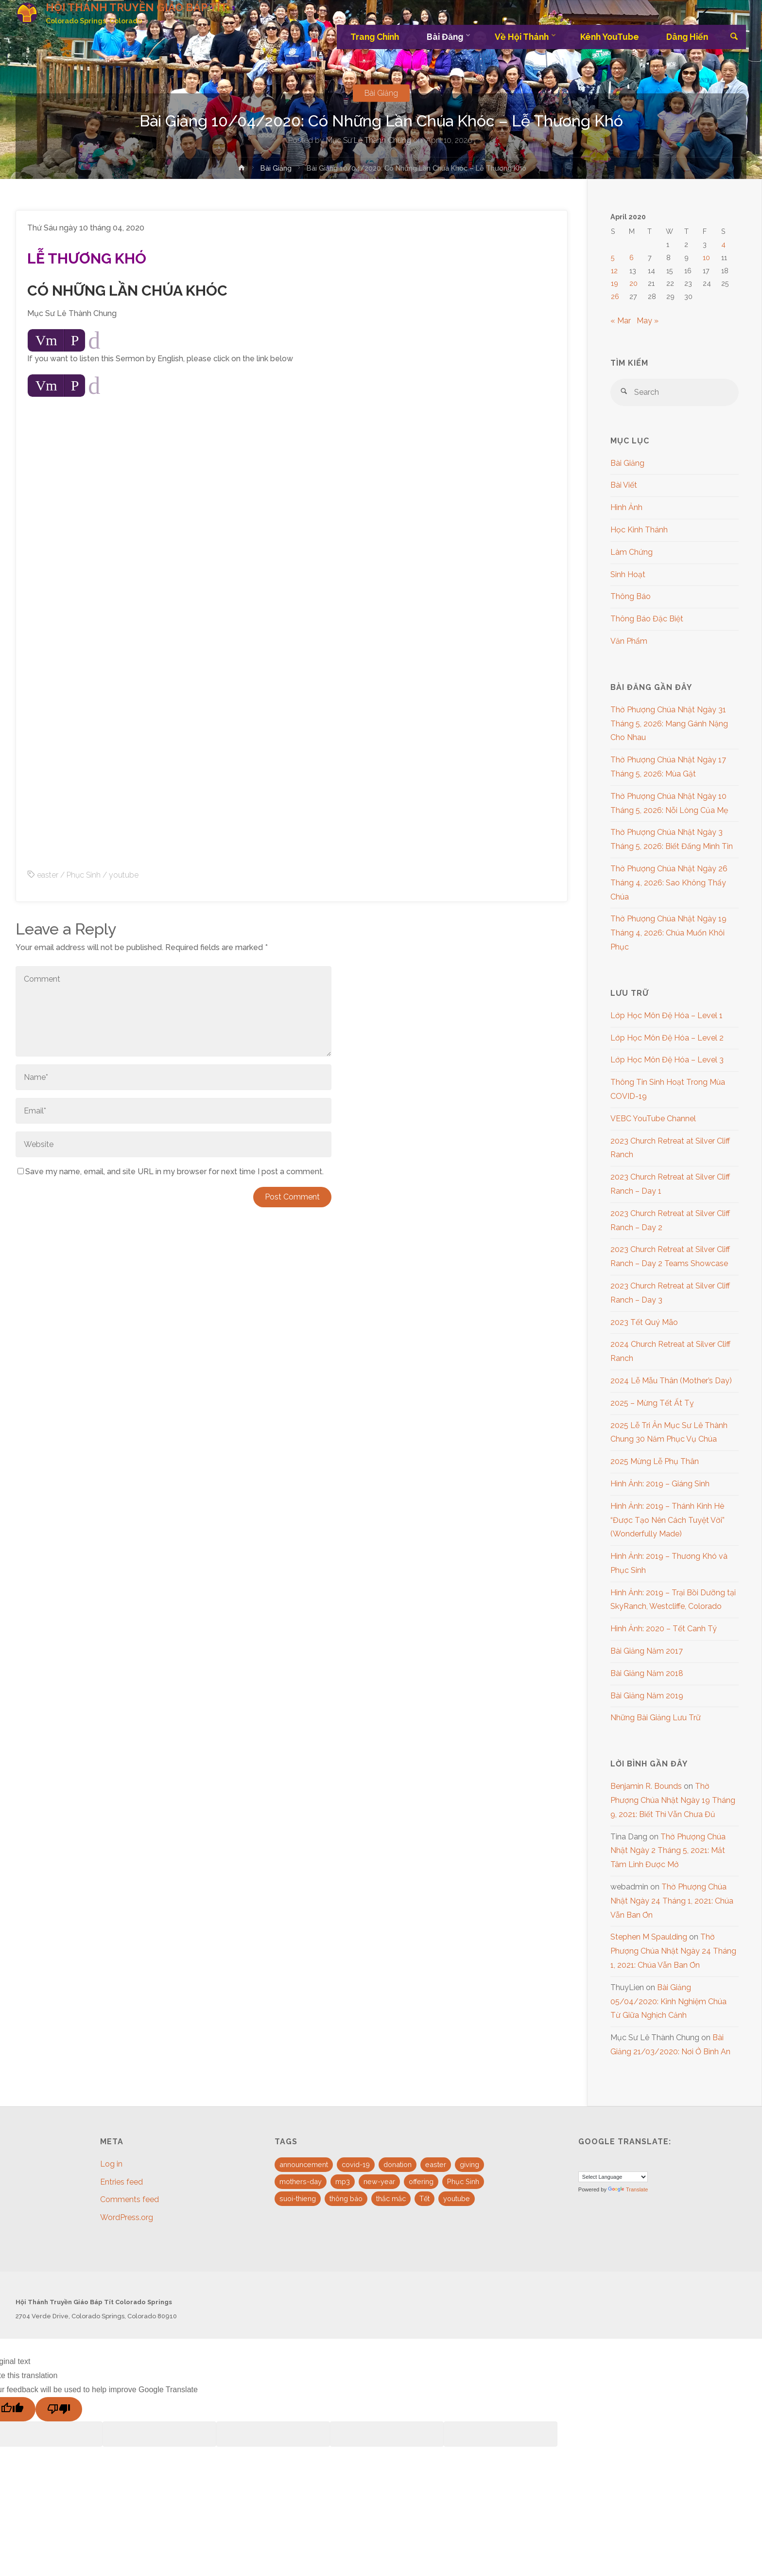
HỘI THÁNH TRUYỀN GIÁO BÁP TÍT (143, 7)
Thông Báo (630, 596)
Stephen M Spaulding (648, 1936)
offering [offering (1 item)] (421, 2181)
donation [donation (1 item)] (397, 2164)
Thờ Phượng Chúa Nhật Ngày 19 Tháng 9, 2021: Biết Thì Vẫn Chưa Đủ (672, 1800)
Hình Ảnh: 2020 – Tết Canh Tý (663, 1628)
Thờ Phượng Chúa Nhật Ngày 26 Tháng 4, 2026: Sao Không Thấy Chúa (668, 882)
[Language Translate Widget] (613, 2176)
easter (47, 875)
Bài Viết (623, 485)
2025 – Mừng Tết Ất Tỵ (652, 1403)
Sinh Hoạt (627, 574)
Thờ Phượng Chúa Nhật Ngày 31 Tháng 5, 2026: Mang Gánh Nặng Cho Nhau (669, 723)
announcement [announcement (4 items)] (303, 2164)
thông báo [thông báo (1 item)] (346, 2198)
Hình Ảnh (626, 507)
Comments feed (129, 2199)
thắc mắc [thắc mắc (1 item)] (391, 2198)
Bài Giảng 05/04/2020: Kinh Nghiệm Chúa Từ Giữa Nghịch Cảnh (668, 2001)
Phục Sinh (84, 875)
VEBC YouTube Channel (653, 1118)
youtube (124, 875)
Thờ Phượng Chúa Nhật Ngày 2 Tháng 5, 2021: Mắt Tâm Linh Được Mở (668, 1851)
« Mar (620, 320)
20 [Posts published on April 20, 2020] (633, 283)
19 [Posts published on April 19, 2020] (614, 283)
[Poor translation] (58, 2409)
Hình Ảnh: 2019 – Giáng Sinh (660, 1483)
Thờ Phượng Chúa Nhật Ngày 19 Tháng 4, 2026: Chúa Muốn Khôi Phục (668, 933)
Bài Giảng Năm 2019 (646, 1695)
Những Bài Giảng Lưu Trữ (655, 1717)
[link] (734, 37)
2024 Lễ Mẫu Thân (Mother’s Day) (671, 1380)
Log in (111, 2164)
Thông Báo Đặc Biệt (646, 618)
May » (647, 320)
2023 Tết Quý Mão (644, 1322)
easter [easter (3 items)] (435, 2164)
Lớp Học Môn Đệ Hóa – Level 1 (666, 1015)
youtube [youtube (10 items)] (456, 2198)
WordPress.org (126, 2217)
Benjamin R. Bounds (646, 1786)
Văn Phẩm (628, 641)
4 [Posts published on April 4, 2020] (723, 244)
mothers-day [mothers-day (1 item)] (300, 2181)
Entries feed (121, 2182)
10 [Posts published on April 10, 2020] (706, 257)
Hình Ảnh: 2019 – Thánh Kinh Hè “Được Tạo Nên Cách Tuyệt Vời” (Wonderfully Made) (667, 1520)
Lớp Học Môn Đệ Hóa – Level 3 (667, 1059)
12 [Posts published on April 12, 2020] (614, 270)
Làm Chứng (631, 552)
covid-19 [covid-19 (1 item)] (356, 2164)
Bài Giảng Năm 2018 (646, 1673)
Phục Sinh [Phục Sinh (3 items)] (463, 2181)
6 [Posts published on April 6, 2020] (631, 257)
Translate (628, 2189)
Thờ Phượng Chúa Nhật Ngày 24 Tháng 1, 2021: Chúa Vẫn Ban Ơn (671, 1901)
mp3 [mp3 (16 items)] (342, 2181)
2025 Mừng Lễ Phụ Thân (654, 1461)
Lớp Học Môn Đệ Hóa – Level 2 (667, 1037)
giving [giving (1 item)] (469, 2164)
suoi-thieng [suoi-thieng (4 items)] (297, 2198)
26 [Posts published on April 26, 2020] (615, 296)
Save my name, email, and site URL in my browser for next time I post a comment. (170, 1171)
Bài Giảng (381, 92)
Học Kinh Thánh (639, 529)
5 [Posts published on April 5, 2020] (613, 257)
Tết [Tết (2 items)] (424, 2198)
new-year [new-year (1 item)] (379, 2181)
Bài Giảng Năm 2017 (646, 1651)
